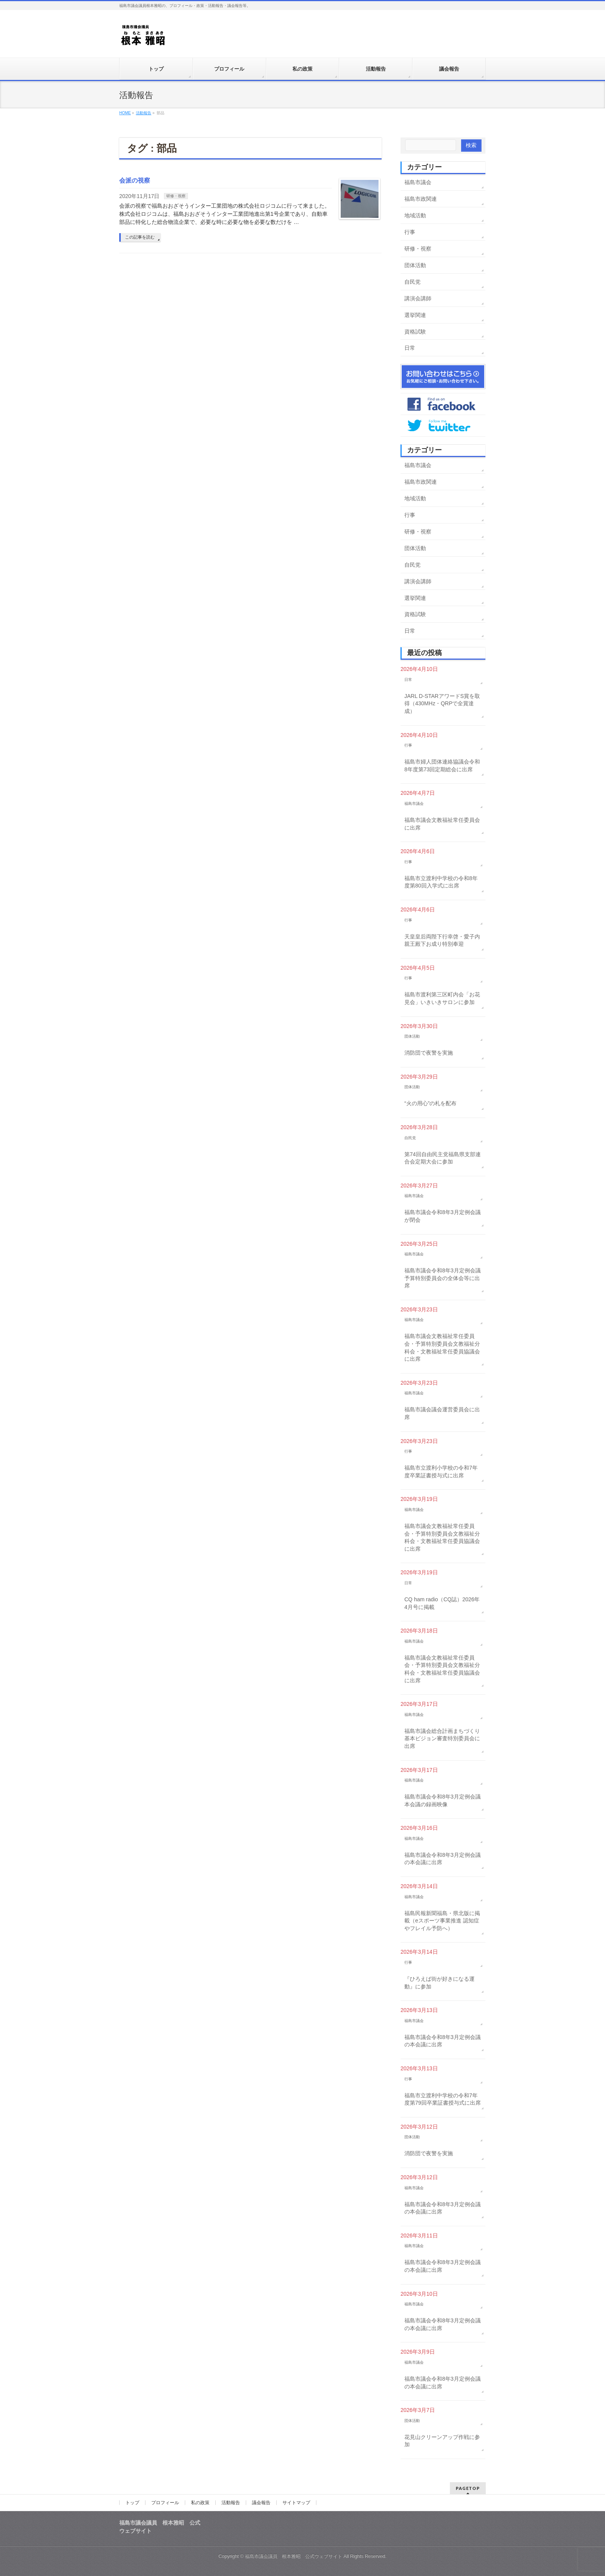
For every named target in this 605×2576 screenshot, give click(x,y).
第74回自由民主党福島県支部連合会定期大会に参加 (442, 1158)
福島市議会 (417, 182)
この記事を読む (140, 237)
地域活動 (415, 215)
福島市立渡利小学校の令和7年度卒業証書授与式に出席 (441, 1472)
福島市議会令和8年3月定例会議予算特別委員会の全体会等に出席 (442, 1278)
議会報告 (261, 2502)
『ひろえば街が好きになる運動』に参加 (439, 1983)
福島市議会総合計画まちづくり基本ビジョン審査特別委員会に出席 (442, 1738)
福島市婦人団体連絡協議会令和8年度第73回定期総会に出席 (442, 765)
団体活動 (415, 265)
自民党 (412, 282)
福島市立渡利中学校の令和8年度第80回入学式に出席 (441, 882)
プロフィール (165, 2502)
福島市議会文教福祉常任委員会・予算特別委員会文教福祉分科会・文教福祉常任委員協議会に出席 (442, 1347)
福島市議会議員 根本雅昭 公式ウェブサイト (293, 2556)
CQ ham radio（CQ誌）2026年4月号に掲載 (442, 1603)
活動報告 (230, 2502)
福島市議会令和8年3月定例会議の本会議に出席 (442, 1859)
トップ (132, 2502)
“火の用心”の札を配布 (430, 1103)
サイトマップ (296, 2502)
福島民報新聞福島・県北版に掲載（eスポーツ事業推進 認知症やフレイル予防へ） (442, 1920)
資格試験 (415, 332)
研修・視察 (176, 196)
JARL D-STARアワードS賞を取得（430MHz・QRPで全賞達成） (442, 703)
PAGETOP (468, 2488)
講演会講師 (417, 298)
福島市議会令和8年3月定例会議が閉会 (442, 1216)
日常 (409, 348)
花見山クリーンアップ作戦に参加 (442, 2441)
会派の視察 (134, 180)
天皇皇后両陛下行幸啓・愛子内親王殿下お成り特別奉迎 (442, 940)
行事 (409, 232)
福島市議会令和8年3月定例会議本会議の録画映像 (442, 1800)
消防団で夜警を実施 (428, 1053)
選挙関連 (415, 315)
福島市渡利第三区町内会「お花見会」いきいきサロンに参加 (442, 998)
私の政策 (200, 2502)
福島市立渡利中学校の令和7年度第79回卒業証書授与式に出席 (442, 2099)
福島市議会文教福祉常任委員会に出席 (442, 824)
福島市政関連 (420, 199)
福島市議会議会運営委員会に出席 (442, 1413)
